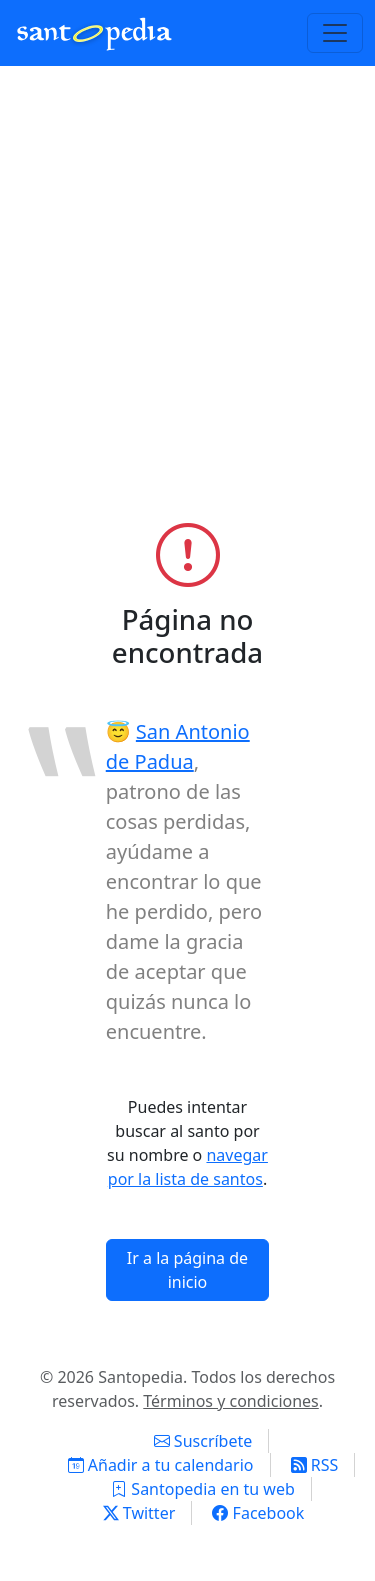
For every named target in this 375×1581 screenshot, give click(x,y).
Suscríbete (203, 1441)
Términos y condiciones (231, 1401)
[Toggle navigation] (335, 33)
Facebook (258, 1513)
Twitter (139, 1513)
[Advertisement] (187, 303)
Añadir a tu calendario (161, 1465)
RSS (315, 1465)
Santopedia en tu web (203, 1489)
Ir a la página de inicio (187, 1270)
